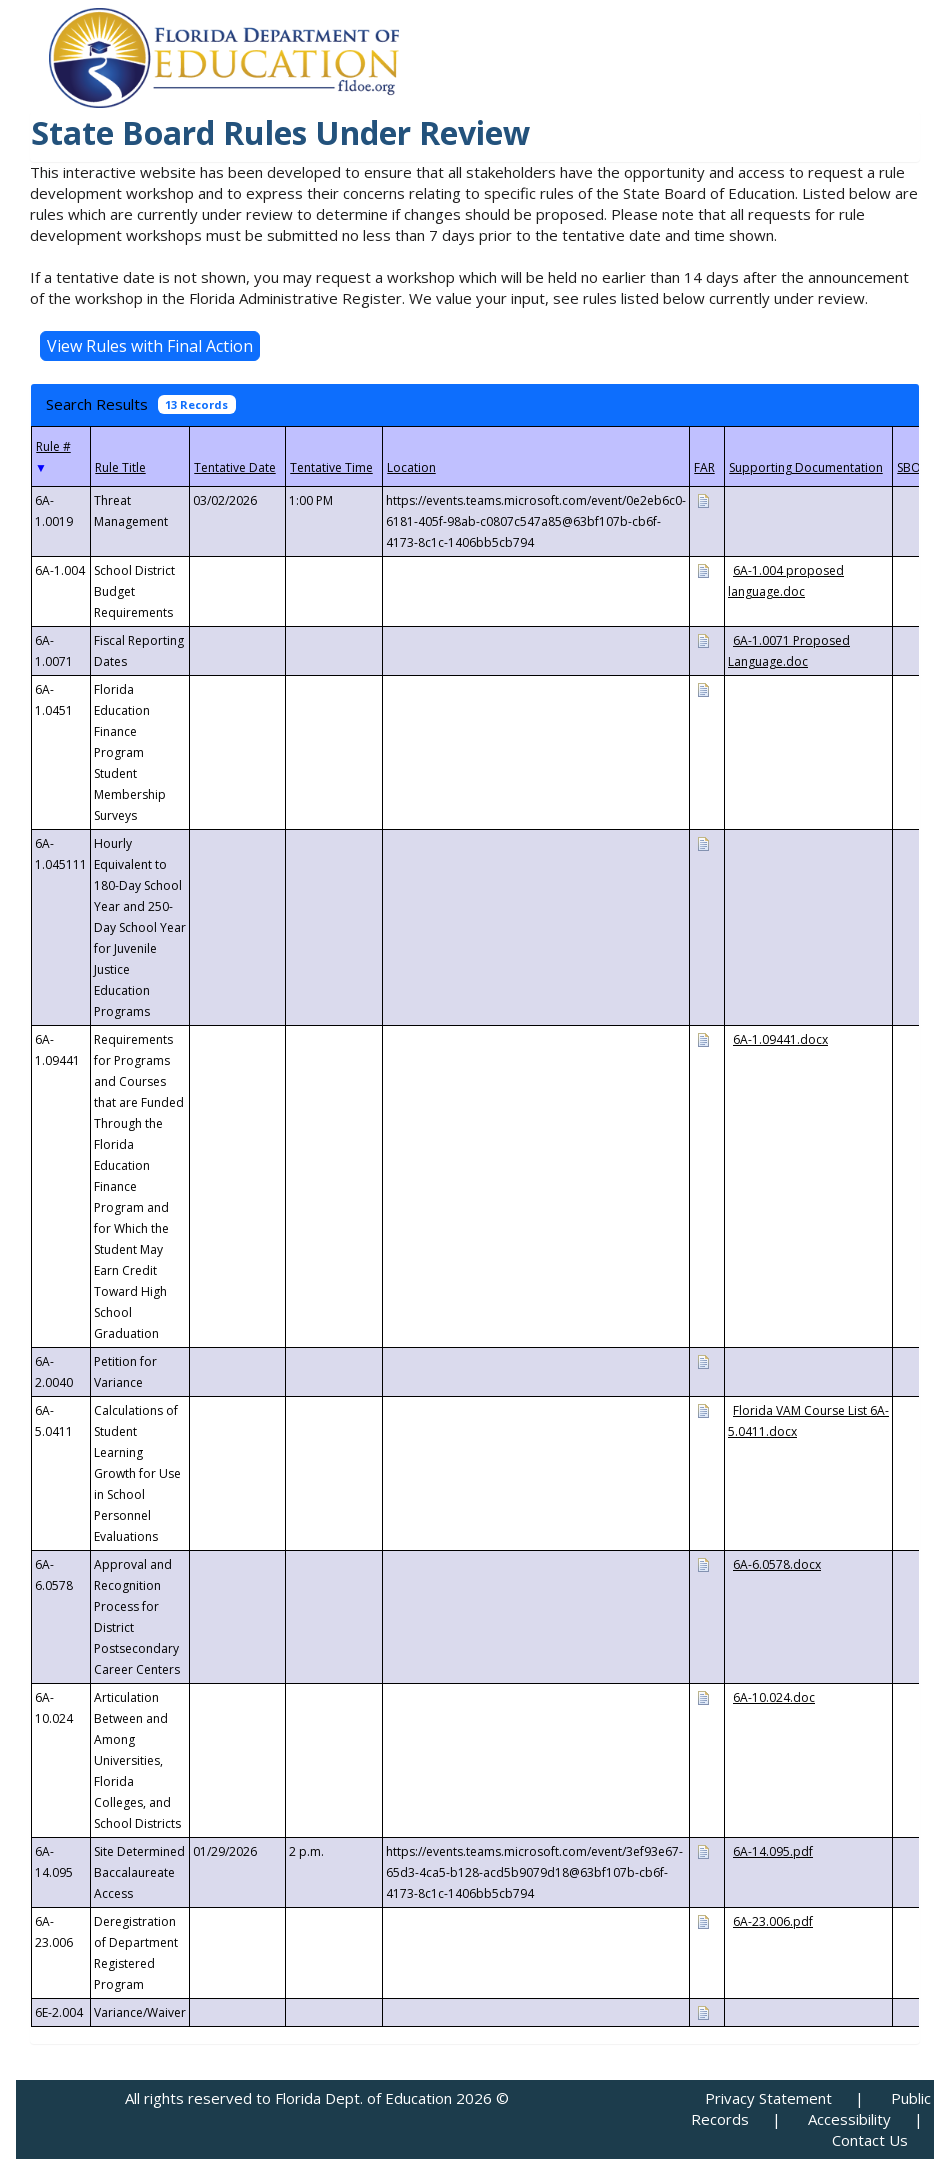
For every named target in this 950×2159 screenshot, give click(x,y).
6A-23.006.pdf (773, 1921)
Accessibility (849, 2119)
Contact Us (870, 2140)
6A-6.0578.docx (777, 1564)
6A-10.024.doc (774, 1697)
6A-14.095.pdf (773, 1851)
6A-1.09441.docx (780, 1039)
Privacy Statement (768, 2098)
